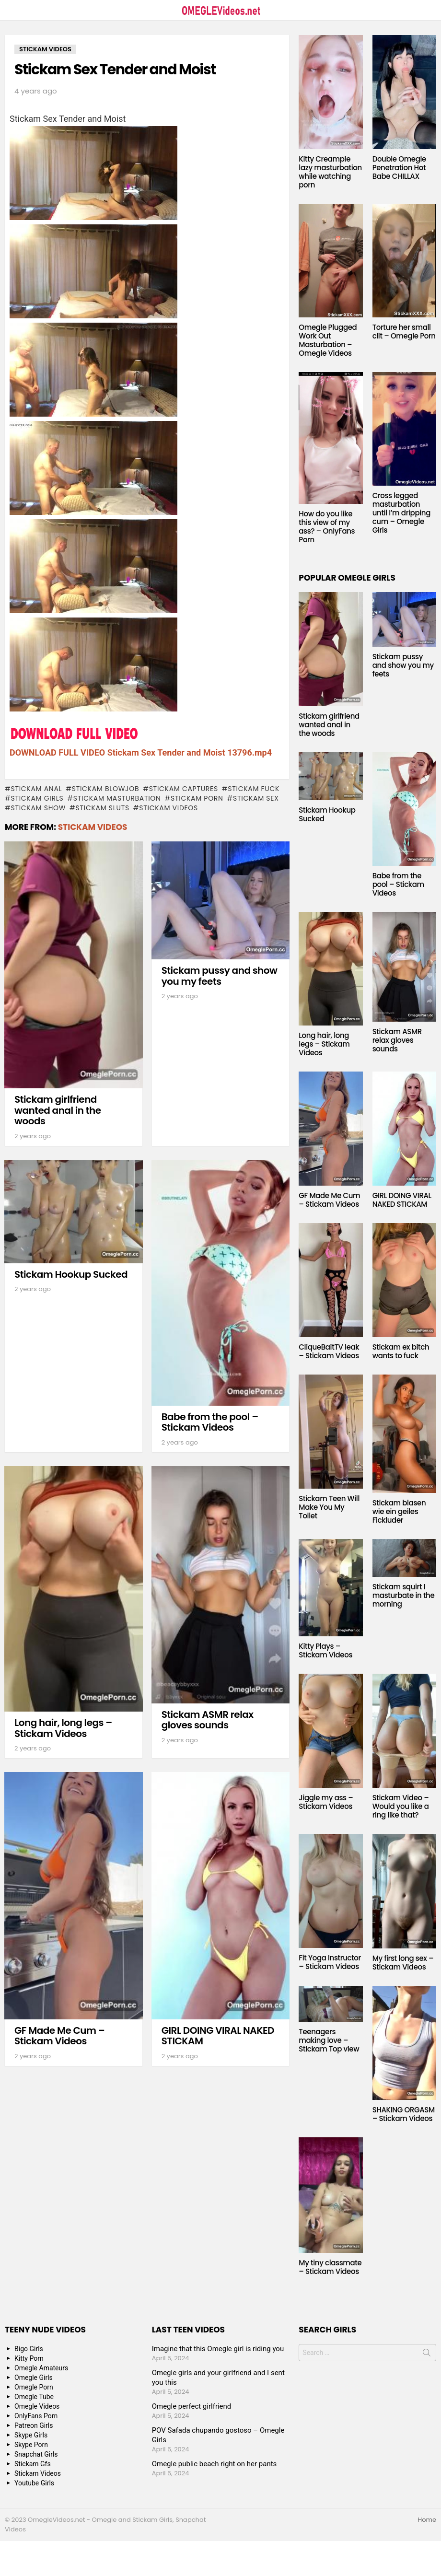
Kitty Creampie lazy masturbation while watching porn (330, 172)
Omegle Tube (34, 2397)
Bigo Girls (28, 2349)
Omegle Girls (33, 2377)
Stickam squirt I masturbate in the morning (403, 1595)
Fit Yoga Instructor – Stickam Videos (330, 1962)
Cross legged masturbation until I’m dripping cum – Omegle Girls (401, 512)
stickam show (38, 808)
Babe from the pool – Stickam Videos (210, 1422)
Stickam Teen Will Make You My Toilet (329, 1507)
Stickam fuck (253, 788)
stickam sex (256, 798)
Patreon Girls (33, 2425)
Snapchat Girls (36, 2454)
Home (427, 2520)
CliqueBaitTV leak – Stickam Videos (329, 1351)
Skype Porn (31, 2444)
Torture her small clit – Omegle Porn (404, 331)
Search (426, 2354)
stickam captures (183, 788)
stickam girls (37, 798)
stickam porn (197, 798)
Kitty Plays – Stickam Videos (325, 1650)
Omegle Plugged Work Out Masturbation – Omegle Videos (328, 340)
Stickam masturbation (117, 798)
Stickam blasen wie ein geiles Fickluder (399, 1511)
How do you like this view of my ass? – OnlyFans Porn (327, 527)
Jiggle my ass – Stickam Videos (326, 1802)
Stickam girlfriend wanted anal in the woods (57, 1110)
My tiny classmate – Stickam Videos (330, 2267)
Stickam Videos (93, 827)
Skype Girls (30, 2435)
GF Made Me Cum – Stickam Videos (59, 2036)
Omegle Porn (33, 2387)
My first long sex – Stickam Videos (403, 1962)
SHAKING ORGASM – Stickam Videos (403, 2114)
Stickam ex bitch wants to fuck (400, 1351)
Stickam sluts (102, 808)
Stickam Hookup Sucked (71, 1274)
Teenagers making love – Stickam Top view (329, 2040)
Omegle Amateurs (41, 2368)
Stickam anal (36, 788)
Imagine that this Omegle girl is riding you (218, 2348)
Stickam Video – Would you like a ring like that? (400, 1806)
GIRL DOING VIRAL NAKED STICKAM (218, 2036)
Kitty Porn (29, 2358)
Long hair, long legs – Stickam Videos (63, 1728)
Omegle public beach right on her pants (214, 2463)
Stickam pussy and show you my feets (220, 976)
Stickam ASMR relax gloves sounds (208, 1720)
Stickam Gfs (32, 2464)
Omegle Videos (36, 2406)
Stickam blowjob (105, 788)
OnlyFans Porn (36, 2416)
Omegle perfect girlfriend (192, 2406)
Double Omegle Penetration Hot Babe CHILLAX (399, 167)
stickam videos (168, 808)
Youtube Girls (34, 2483)
